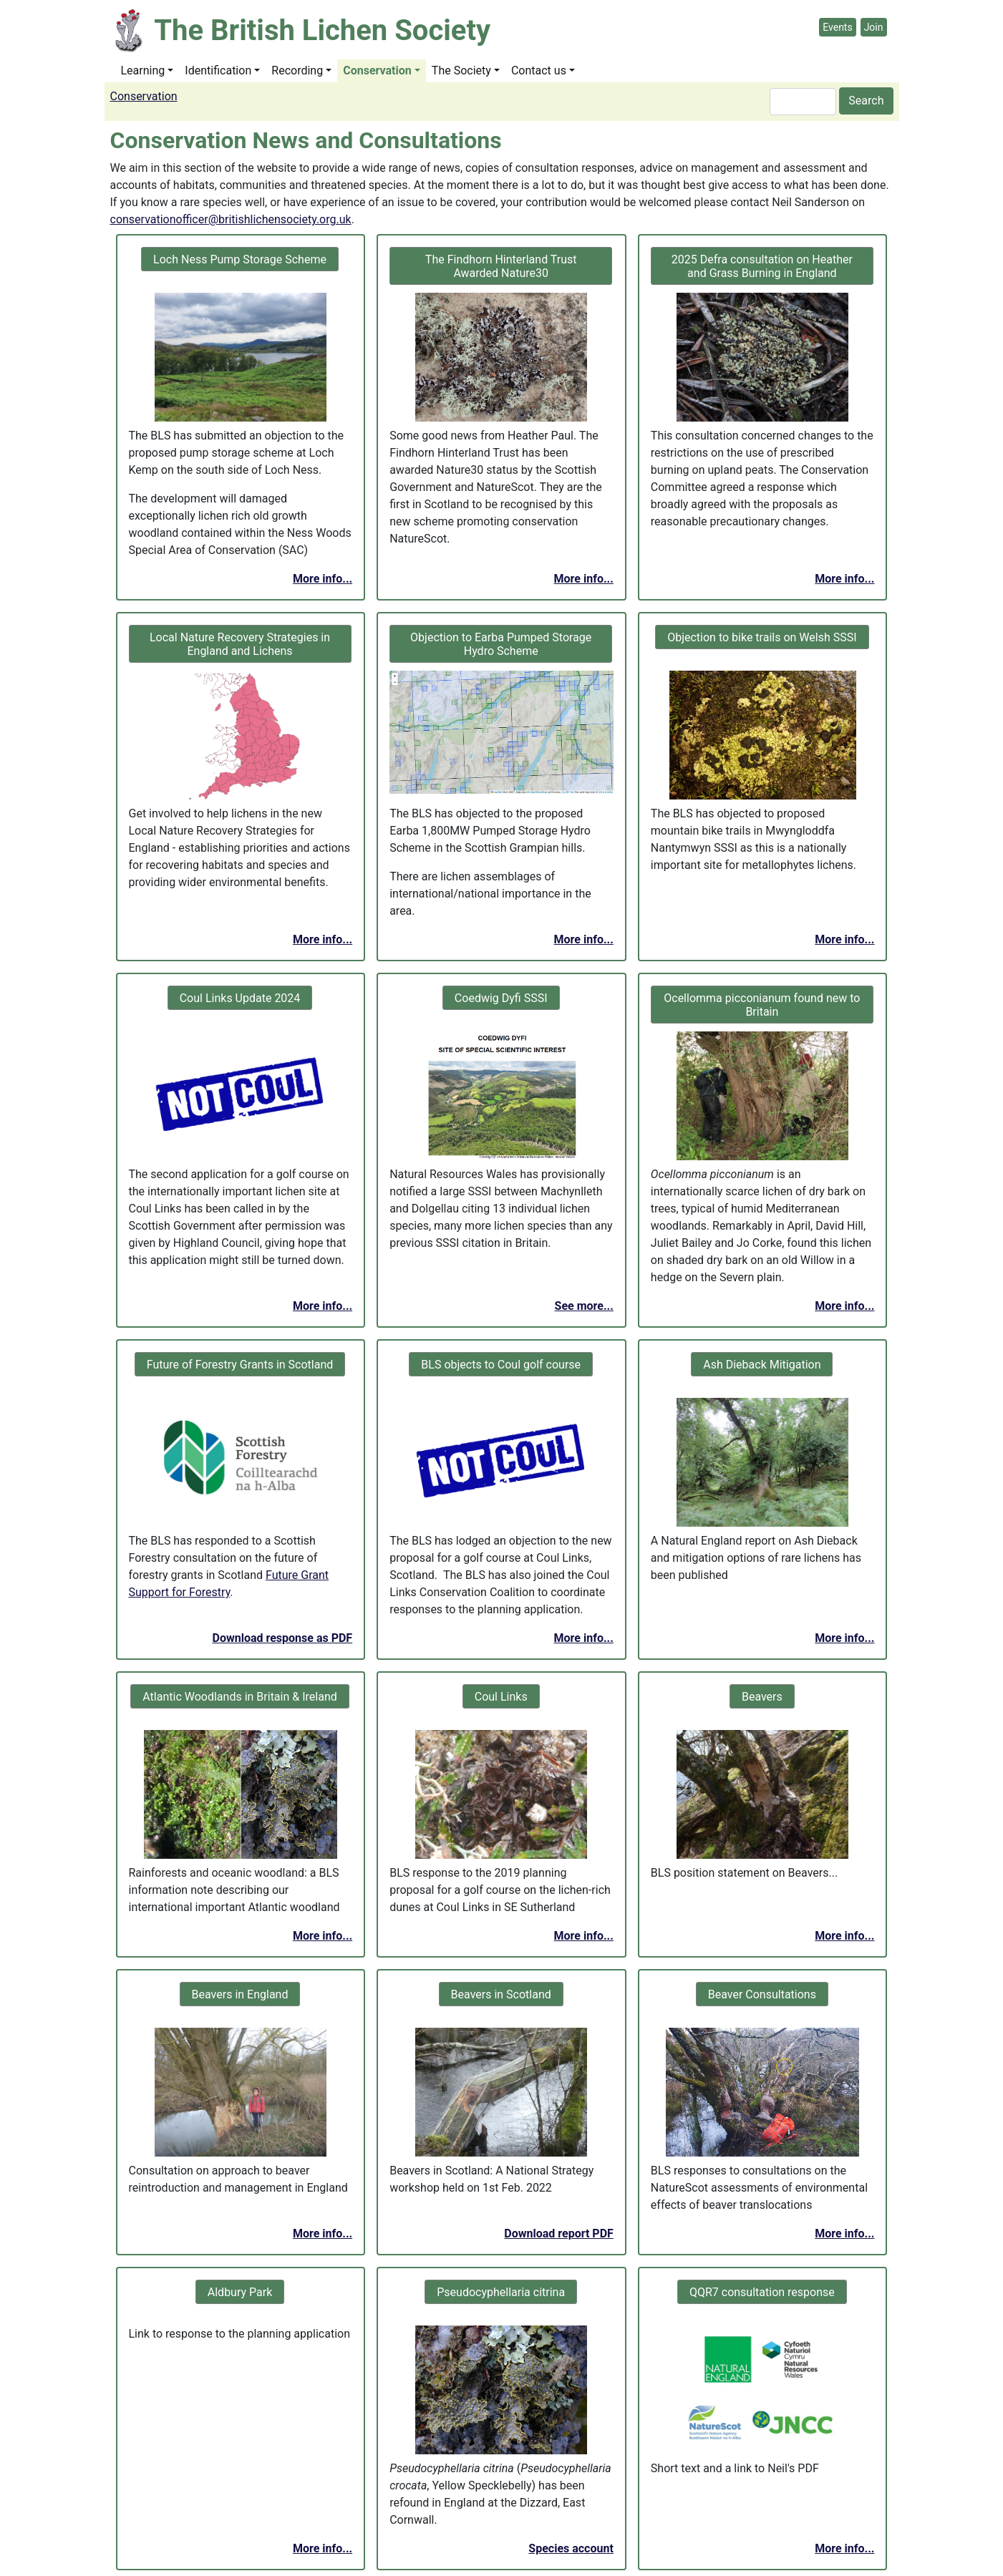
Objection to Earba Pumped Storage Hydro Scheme (500, 644)
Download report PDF (558, 2233)
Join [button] (873, 27)
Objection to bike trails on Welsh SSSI (761, 637)
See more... (584, 1306)
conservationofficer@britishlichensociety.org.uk (231, 219)
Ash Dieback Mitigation (761, 1364)
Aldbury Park (240, 2292)
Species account (571, 2548)
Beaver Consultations (762, 1994)
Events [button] (837, 27)
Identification (218, 70)
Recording (297, 70)
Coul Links (501, 1696)
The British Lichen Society (322, 30)
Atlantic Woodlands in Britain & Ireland (239, 1696)
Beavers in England (240, 1994)
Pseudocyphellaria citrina (501, 2292)
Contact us (538, 70)
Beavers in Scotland (501, 1994)
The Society (461, 70)
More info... (322, 578)
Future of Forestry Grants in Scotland (240, 1364)
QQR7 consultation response (762, 2292)
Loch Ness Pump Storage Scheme (239, 259)
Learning (143, 70)
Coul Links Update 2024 (240, 998)
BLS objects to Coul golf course (501, 1364)
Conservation (377, 70)
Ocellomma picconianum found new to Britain (762, 1005)
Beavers (762, 1696)
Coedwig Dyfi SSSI (501, 998)
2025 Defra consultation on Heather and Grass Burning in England (762, 266)
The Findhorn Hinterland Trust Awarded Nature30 (501, 266)
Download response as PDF (283, 1638)
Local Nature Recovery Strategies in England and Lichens (240, 644)
